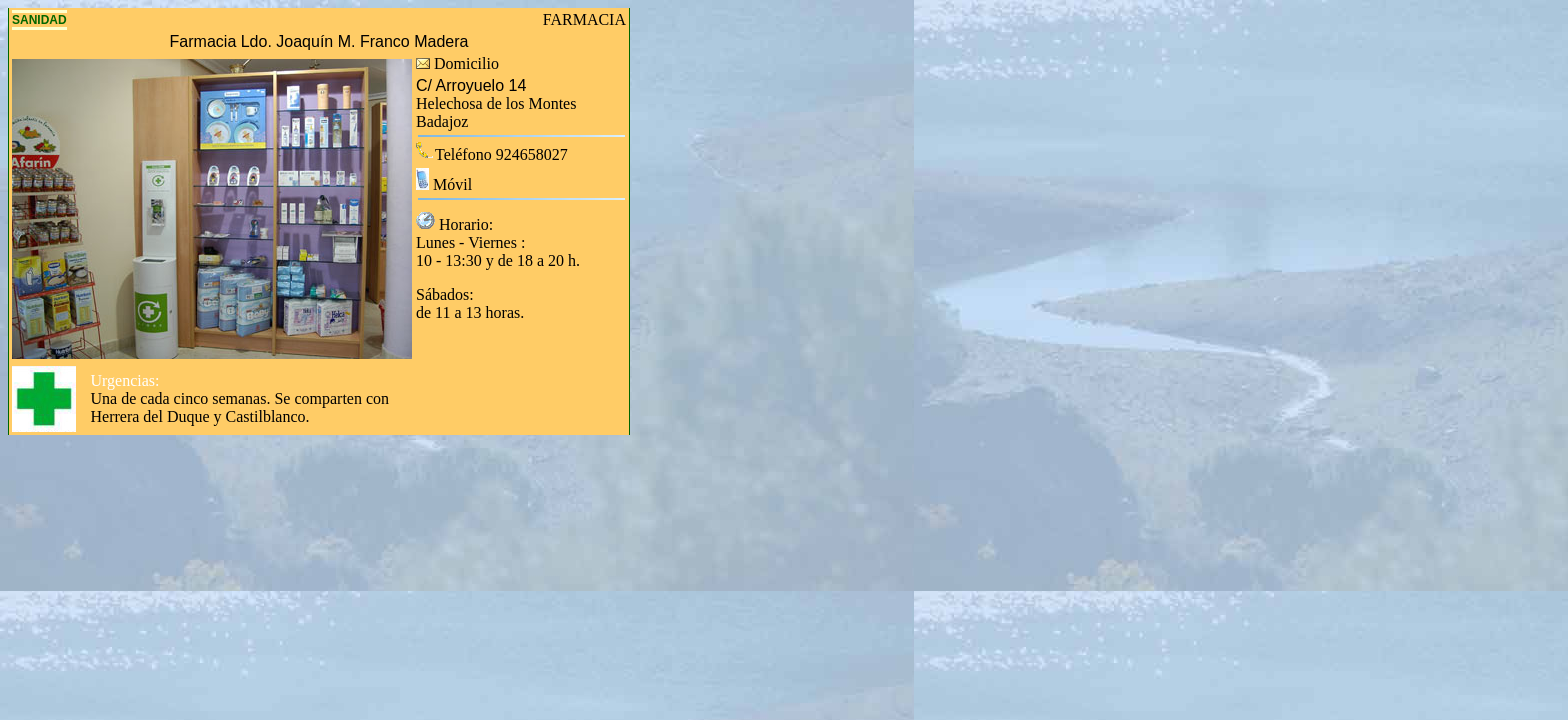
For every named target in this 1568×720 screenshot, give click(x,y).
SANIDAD (39, 20)
